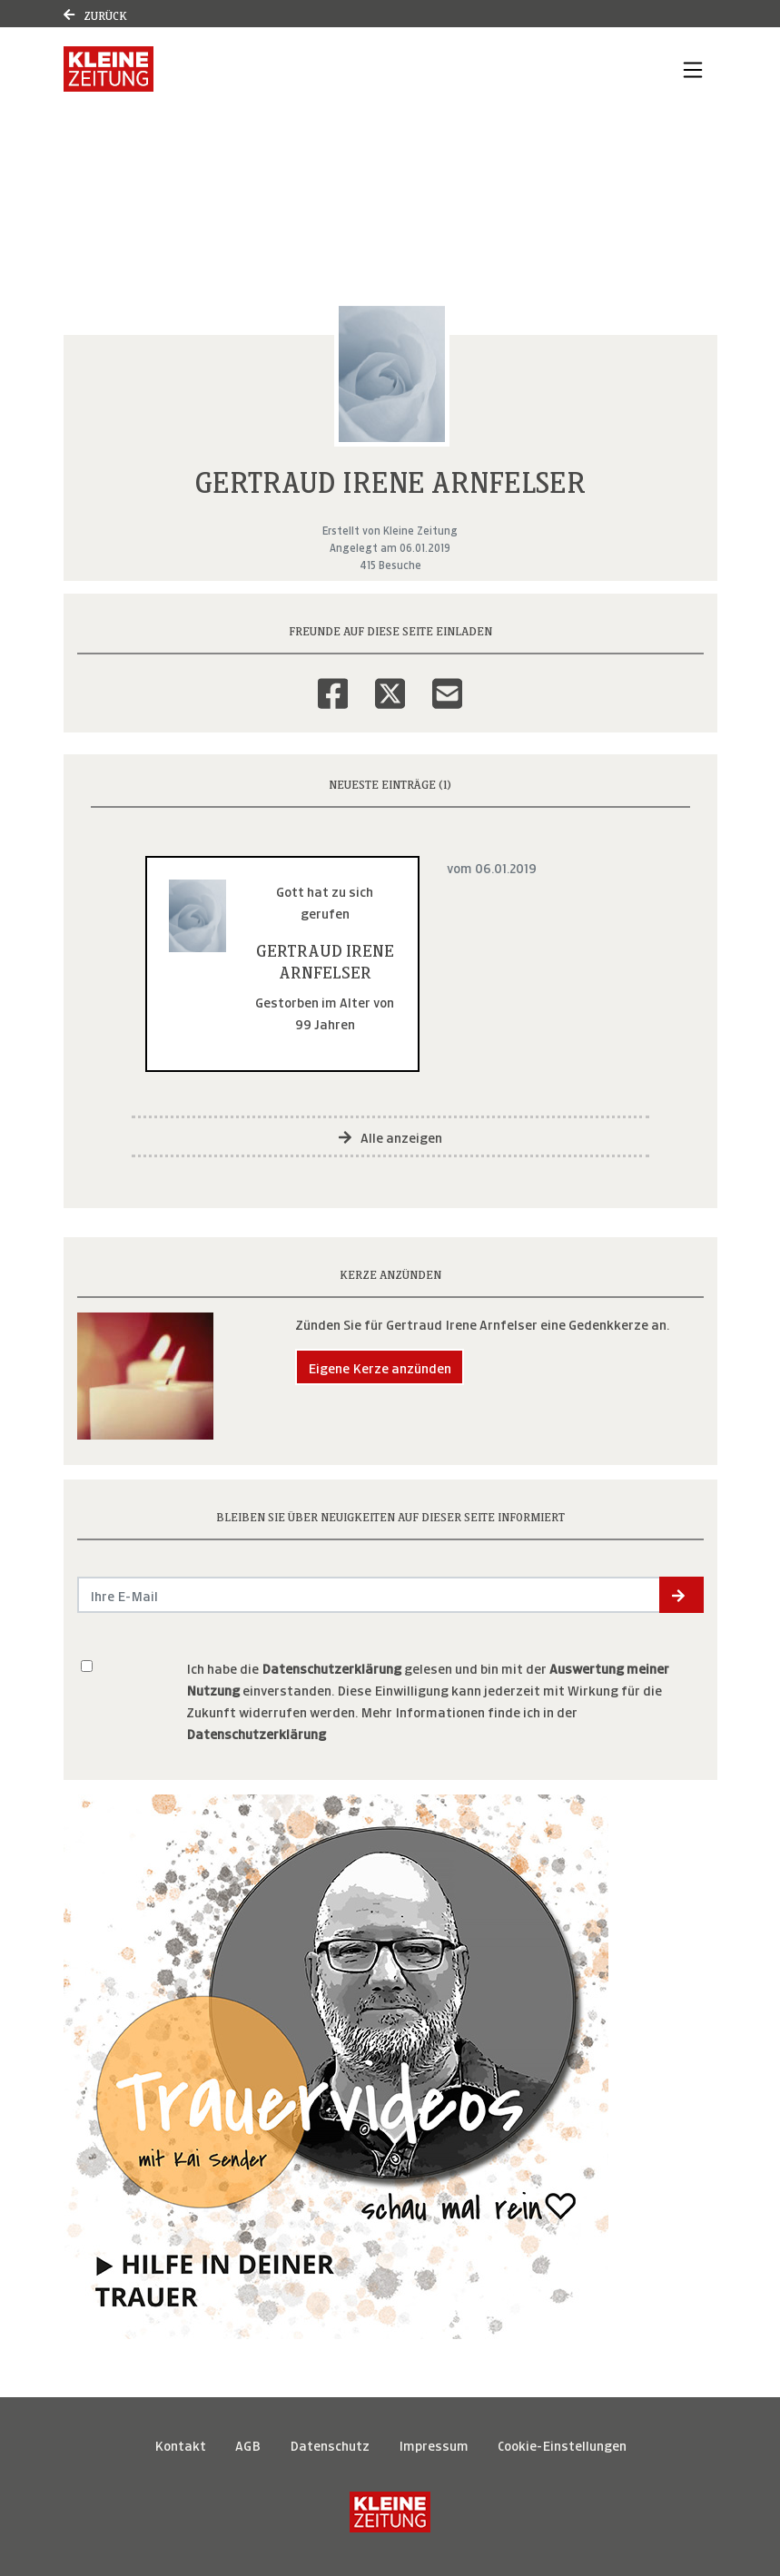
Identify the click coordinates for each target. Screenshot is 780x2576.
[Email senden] (369, 1595)
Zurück (95, 14)
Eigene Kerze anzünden (379, 1366)
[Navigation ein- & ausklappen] (692, 69)
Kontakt (180, 2444)
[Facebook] (333, 682)
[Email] (447, 682)
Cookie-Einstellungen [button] (562, 2444)
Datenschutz (330, 2444)
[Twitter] (390, 682)
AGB (248, 2444)
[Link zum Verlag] (108, 68)
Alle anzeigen (390, 1136)
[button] (681, 1595)
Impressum (434, 2444)
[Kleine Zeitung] (390, 2512)
